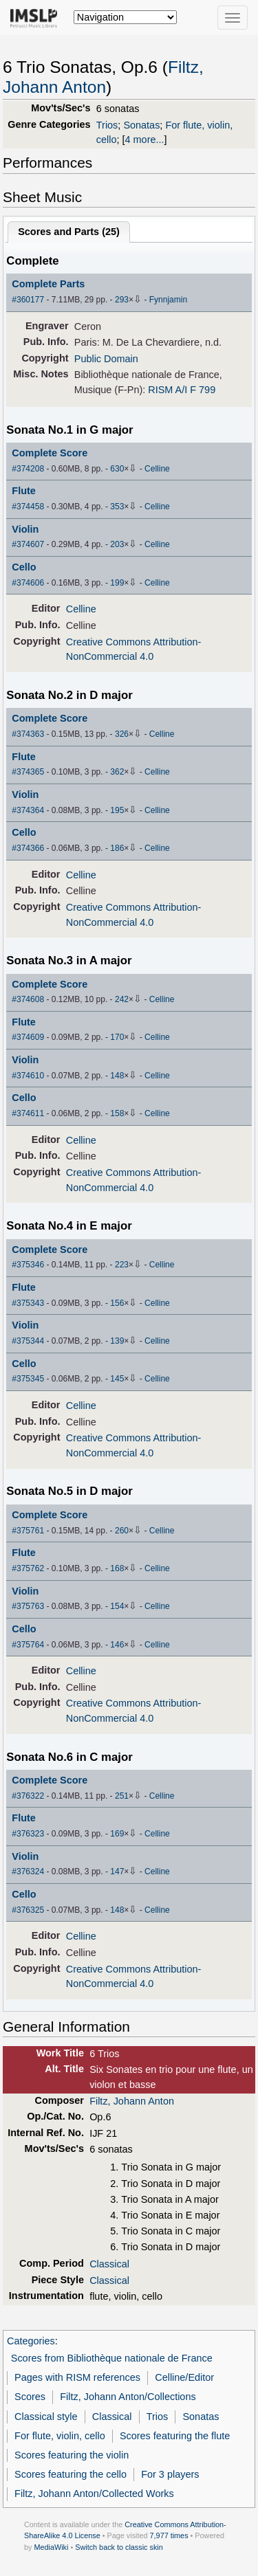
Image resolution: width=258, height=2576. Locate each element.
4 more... (144, 139)
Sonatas (141, 125)
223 (122, 1264)
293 (122, 299)
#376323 (28, 1834)
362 (117, 772)
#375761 (28, 1530)
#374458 (28, 506)
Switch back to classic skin (119, 2547)
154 (117, 1606)
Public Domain (106, 358)
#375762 (28, 1568)
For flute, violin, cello (59, 2435)
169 (117, 1834)
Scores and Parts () (69, 231)
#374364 (28, 810)
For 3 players (170, 2474)
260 (122, 1530)
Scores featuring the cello (70, 2474)
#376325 (28, 1910)
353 (117, 506)
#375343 (28, 1303)
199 (117, 583)
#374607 (28, 544)
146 (117, 1645)
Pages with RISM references (77, 2377)
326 (122, 734)
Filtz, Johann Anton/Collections (127, 2396)
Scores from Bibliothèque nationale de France (112, 2358)
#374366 (28, 848)
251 (122, 1796)
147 (117, 1871)
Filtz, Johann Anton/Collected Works (94, 2493)
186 (117, 848)
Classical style (45, 2416)
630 (117, 469)
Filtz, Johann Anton (131, 2101)
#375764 (28, 1645)
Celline (157, 469)
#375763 (28, 1606)
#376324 (28, 1871)
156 (117, 1303)
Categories (31, 2340)
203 (117, 544)
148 (117, 1075)
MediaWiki (51, 2547)
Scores (29, 2396)
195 (117, 810)
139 (117, 1341)
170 (117, 1037)
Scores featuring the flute (175, 2435)
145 (117, 1379)
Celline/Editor (184, 2377)
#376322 (28, 1796)
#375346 (28, 1264)
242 (122, 999)
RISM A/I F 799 (181, 389)
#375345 (28, 1379)
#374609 (28, 1037)
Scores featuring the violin (71, 2455)
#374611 (28, 1113)
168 (117, 1568)
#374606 (28, 583)
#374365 (28, 772)
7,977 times (169, 2535)
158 (117, 1113)
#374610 (28, 1075)
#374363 (28, 734)
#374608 (28, 999)
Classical (109, 2263)
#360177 (28, 299)
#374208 (28, 469)
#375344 (28, 1341)
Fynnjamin (168, 299)
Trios (107, 125)
